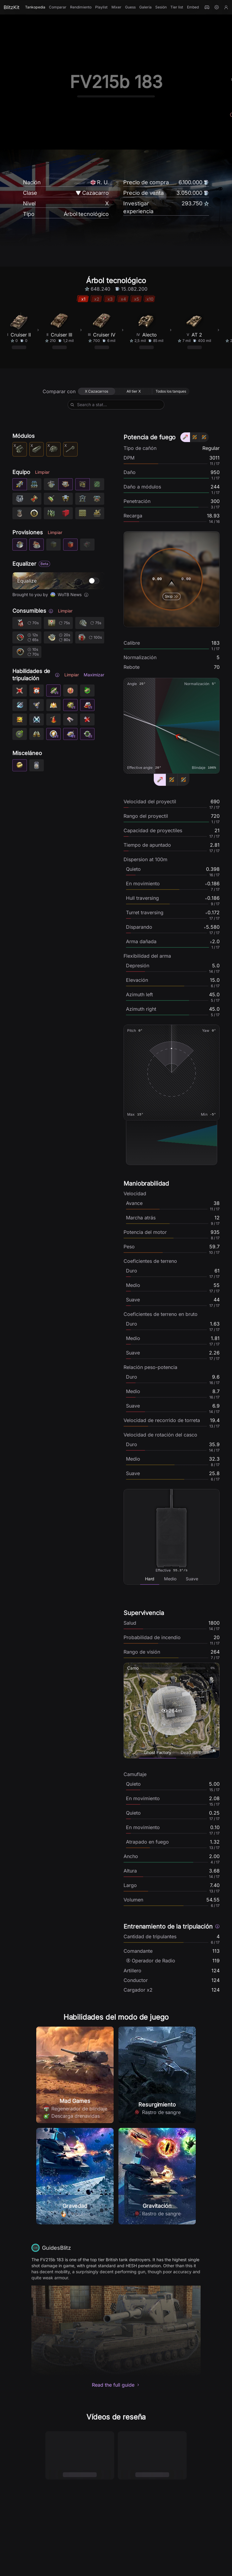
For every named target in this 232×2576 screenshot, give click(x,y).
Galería (145, 7)
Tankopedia (35, 7)
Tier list (176, 7)
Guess (130, 7)
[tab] (149, 1579)
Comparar (57, 7)
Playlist (101, 7)
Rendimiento (81, 7)
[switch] (94, 581)
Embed (193, 7)
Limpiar (42, 472)
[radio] (96, 391)
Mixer (116, 7)
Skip (171, 596)
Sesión (161, 7)
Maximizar (94, 674)
